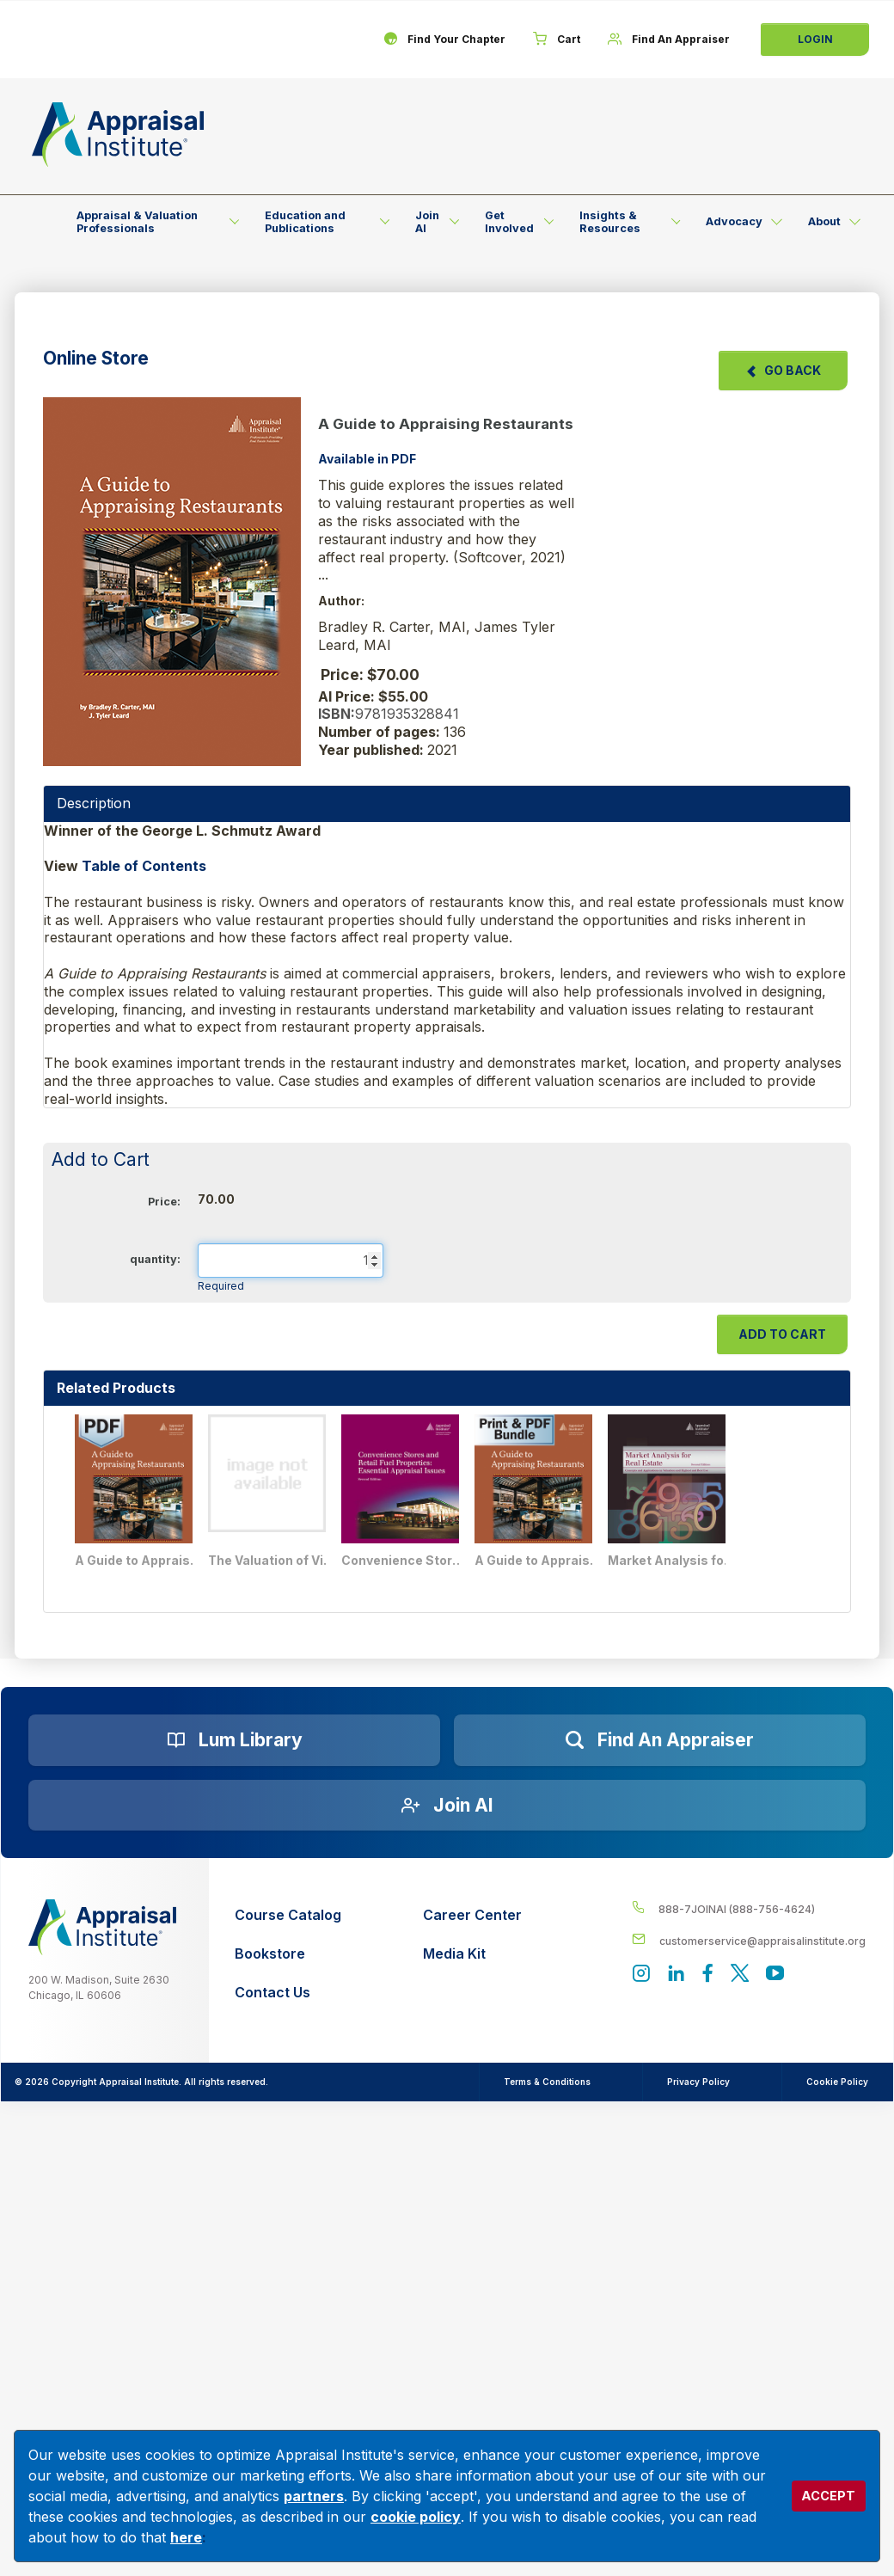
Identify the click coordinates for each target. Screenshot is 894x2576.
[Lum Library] (234, 1740)
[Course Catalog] (288, 1915)
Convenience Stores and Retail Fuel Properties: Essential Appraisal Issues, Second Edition (405, 1560)
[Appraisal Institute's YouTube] (775, 1975)
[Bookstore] (288, 1954)
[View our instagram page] (641, 1975)
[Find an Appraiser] (660, 1740)
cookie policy (415, 2516)
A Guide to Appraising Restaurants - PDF (139, 1560)
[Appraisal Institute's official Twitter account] (740, 1975)
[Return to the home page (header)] (118, 134)
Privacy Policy (698, 2081)
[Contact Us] (288, 1993)
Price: (164, 1201)
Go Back (783, 370)
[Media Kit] (472, 1954)
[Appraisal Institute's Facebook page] (707, 1975)
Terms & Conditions (547, 2081)
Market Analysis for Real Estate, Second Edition (672, 1560)
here (186, 2537)
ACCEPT (828, 2495)
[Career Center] (472, 1915)
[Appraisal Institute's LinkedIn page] (676, 1975)
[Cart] (556, 39)
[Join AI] (447, 1805)
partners (314, 2496)
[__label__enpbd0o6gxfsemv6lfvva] (749, 1940)
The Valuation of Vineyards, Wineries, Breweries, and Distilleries (272, 1560)
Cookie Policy (837, 2081)
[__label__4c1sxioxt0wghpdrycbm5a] (749, 1908)
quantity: (155, 1259)
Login (815, 39)
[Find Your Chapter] (444, 39)
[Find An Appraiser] (669, 39)
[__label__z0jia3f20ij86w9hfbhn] (102, 1926)
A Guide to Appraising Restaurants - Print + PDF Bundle (539, 1560)
